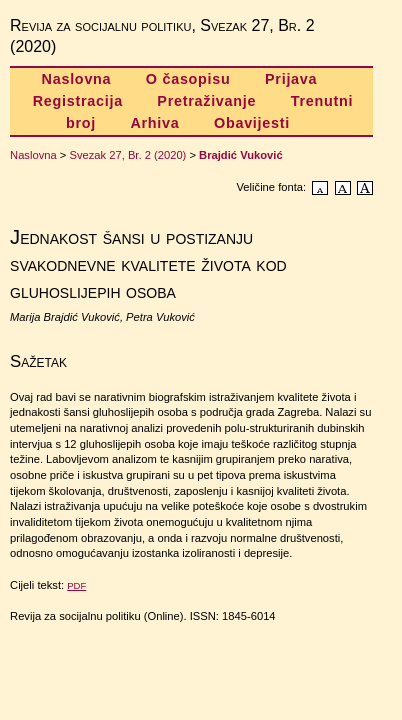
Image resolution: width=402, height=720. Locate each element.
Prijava (291, 79)
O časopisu (188, 79)
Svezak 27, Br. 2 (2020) (127, 155)
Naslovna (77, 79)
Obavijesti (252, 123)
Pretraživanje (206, 101)
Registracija (78, 101)
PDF (76, 585)
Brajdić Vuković (241, 155)
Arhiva (154, 123)
